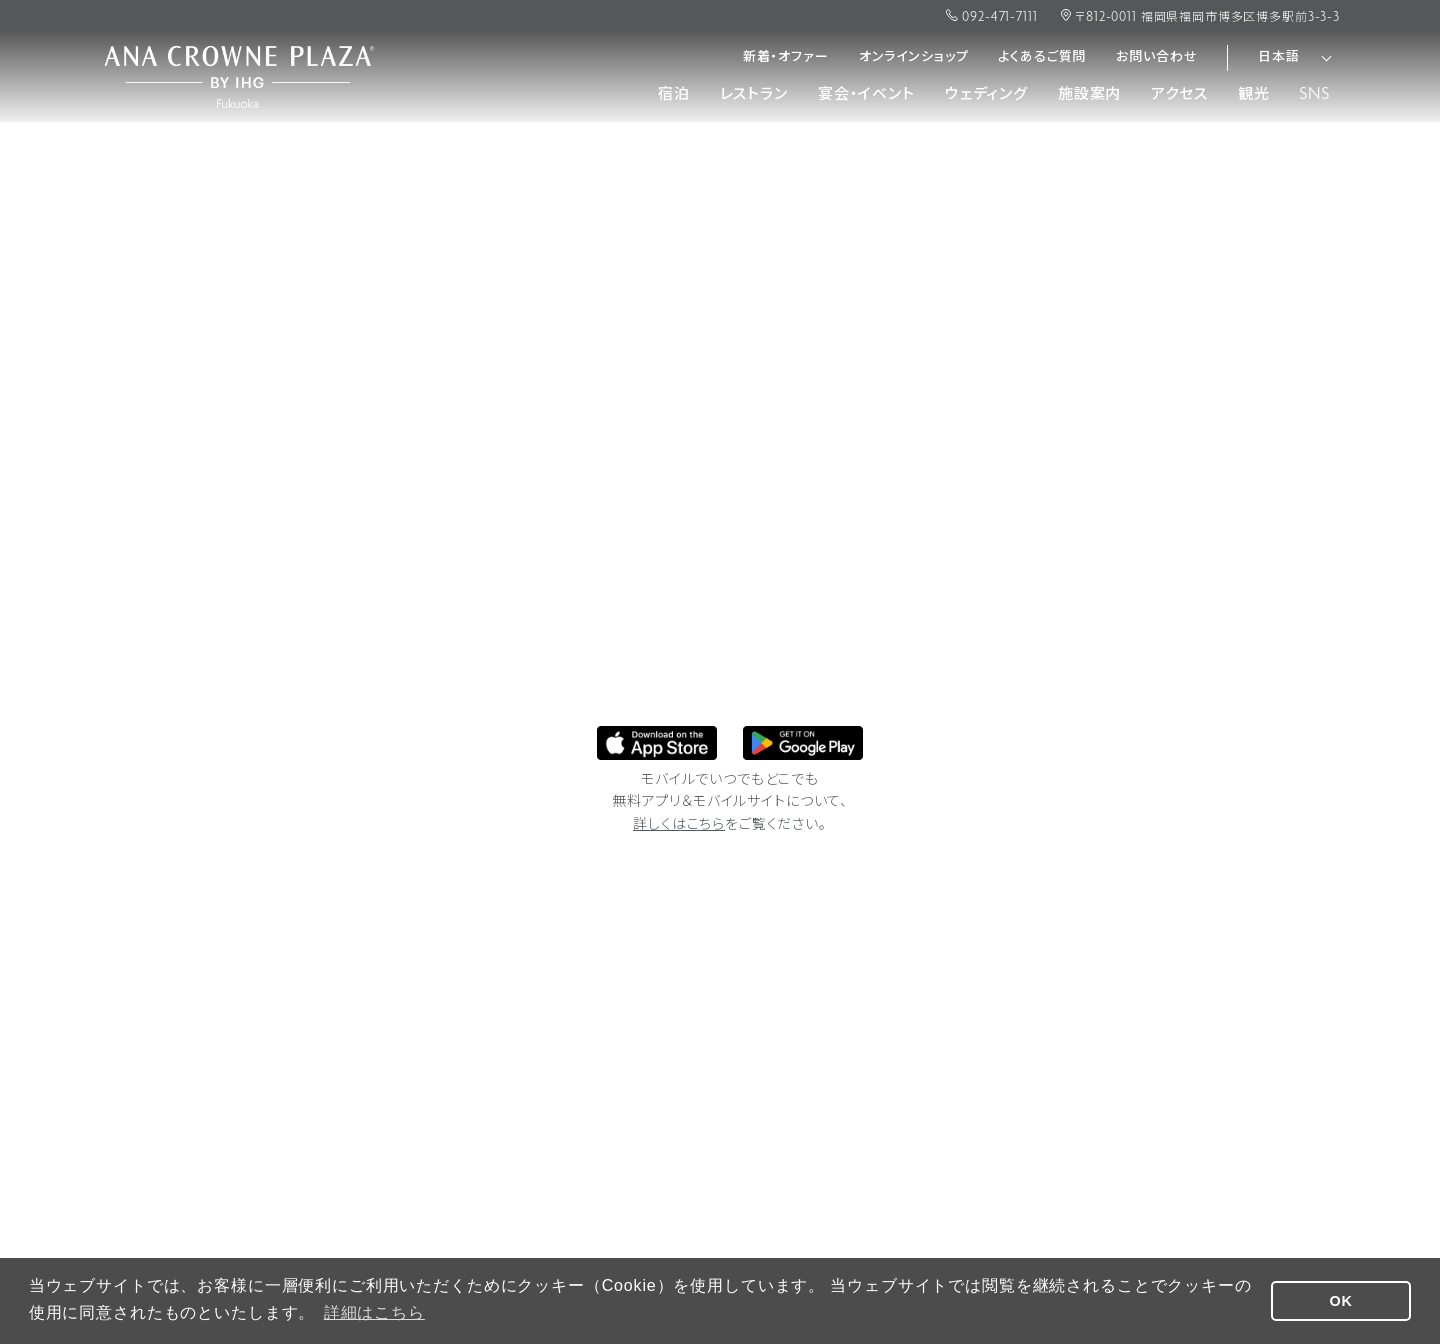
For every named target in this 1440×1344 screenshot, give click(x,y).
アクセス (1179, 95)
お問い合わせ (1156, 57)
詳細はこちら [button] (374, 1312)
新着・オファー (786, 57)
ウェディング (986, 95)
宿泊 (674, 95)
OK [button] (1341, 1301)
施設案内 (1089, 95)
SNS (1314, 95)
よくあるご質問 (1042, 57)
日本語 (1279, 57)
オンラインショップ (914, 57)
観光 (1254, 95)
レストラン (754, 95)
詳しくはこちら (679, 825)
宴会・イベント (866, 95)
